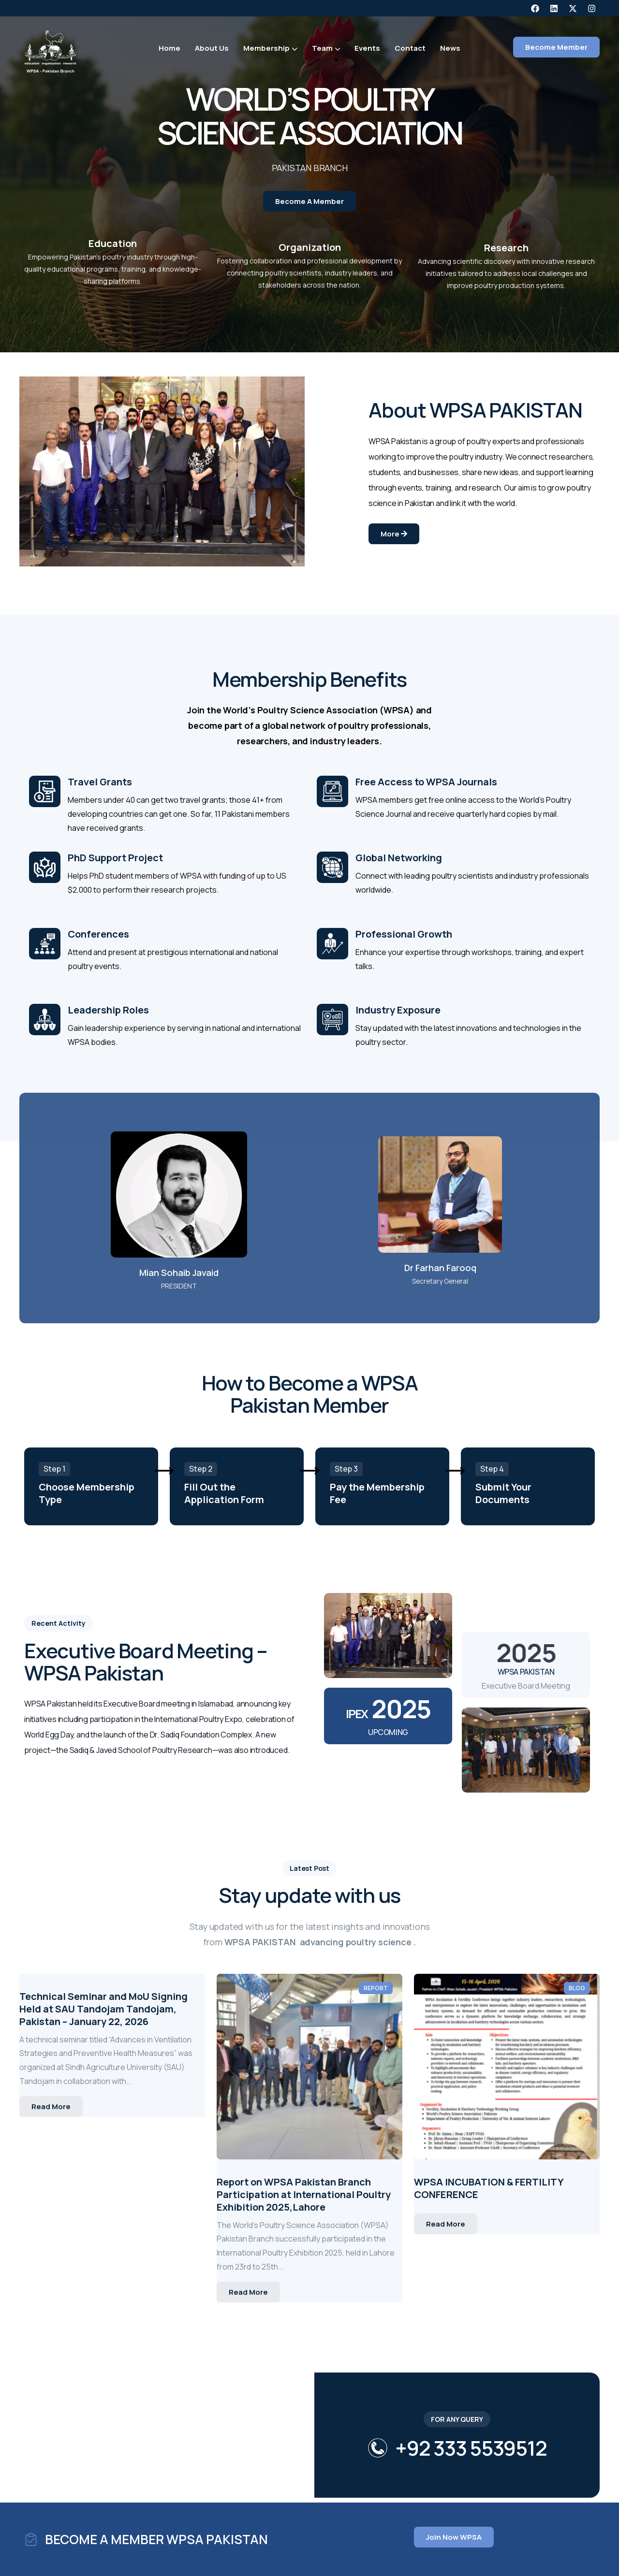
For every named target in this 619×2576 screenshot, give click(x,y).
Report (376, 1988)
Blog (577, 1988)
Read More (51, 2106)
